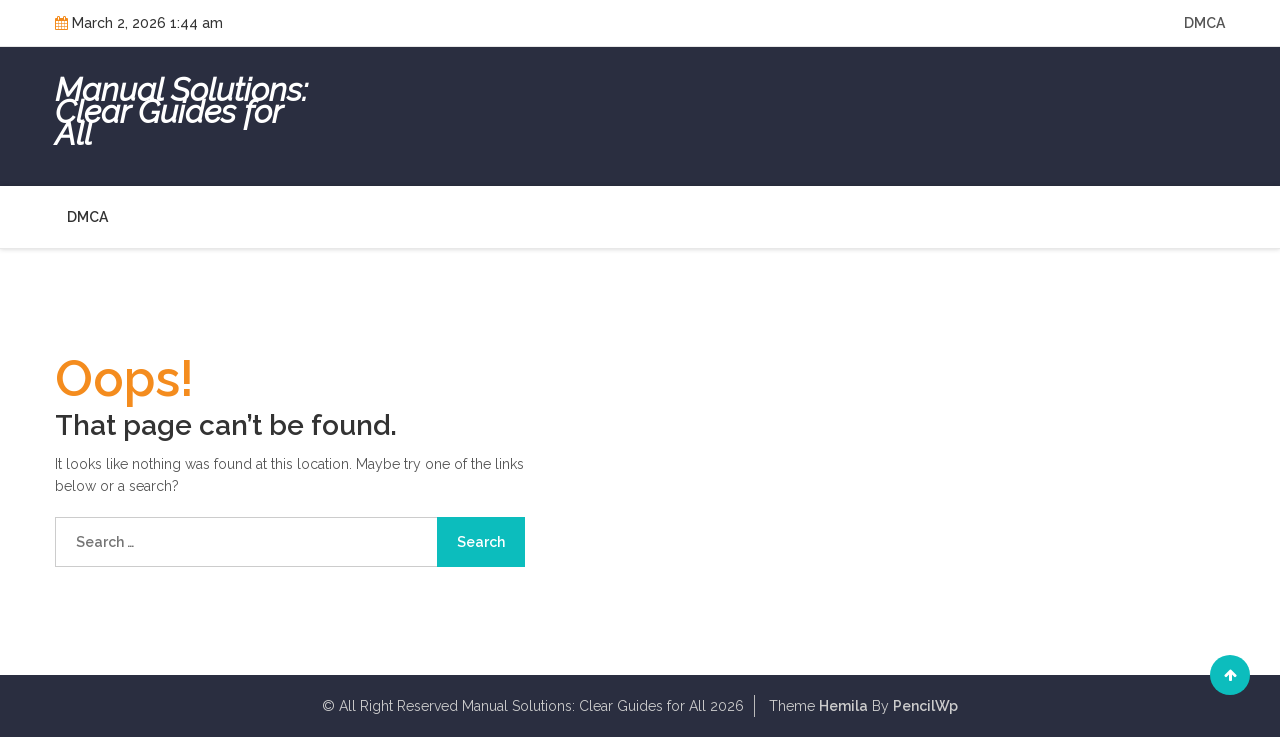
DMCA (1204, 23)
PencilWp (925, 706)
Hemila (843, 706)
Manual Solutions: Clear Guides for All (181, 112)
